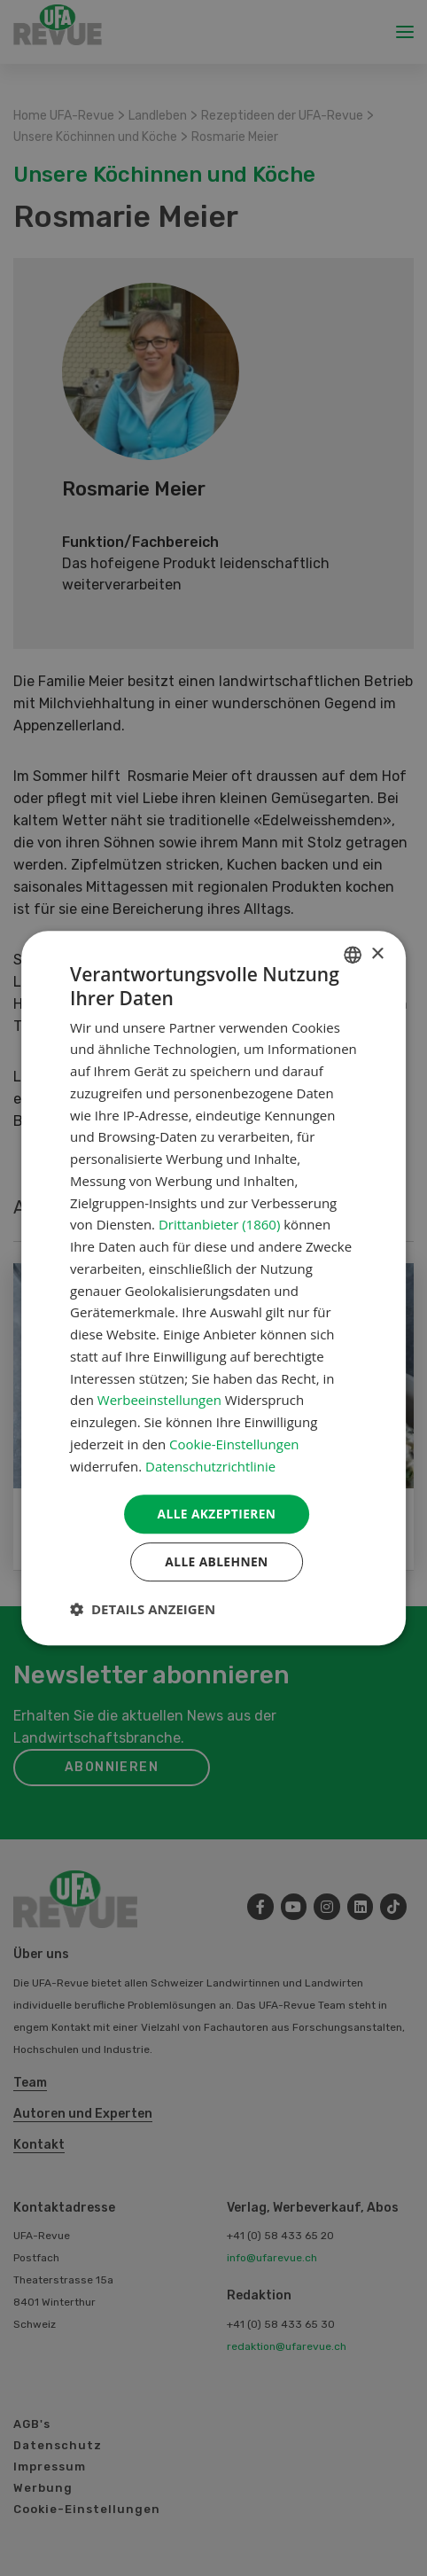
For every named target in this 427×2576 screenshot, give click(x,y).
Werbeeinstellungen (159, 1400)
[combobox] (352, 954)
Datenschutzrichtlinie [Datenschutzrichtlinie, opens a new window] (210, 1465)
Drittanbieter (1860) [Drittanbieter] (219, 1224)
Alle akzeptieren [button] (216, 1513)
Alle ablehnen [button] (216, 1562)
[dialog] (213, 1287)
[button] (142, 1610)
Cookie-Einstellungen (234, 1443)
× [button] (377, 953)
